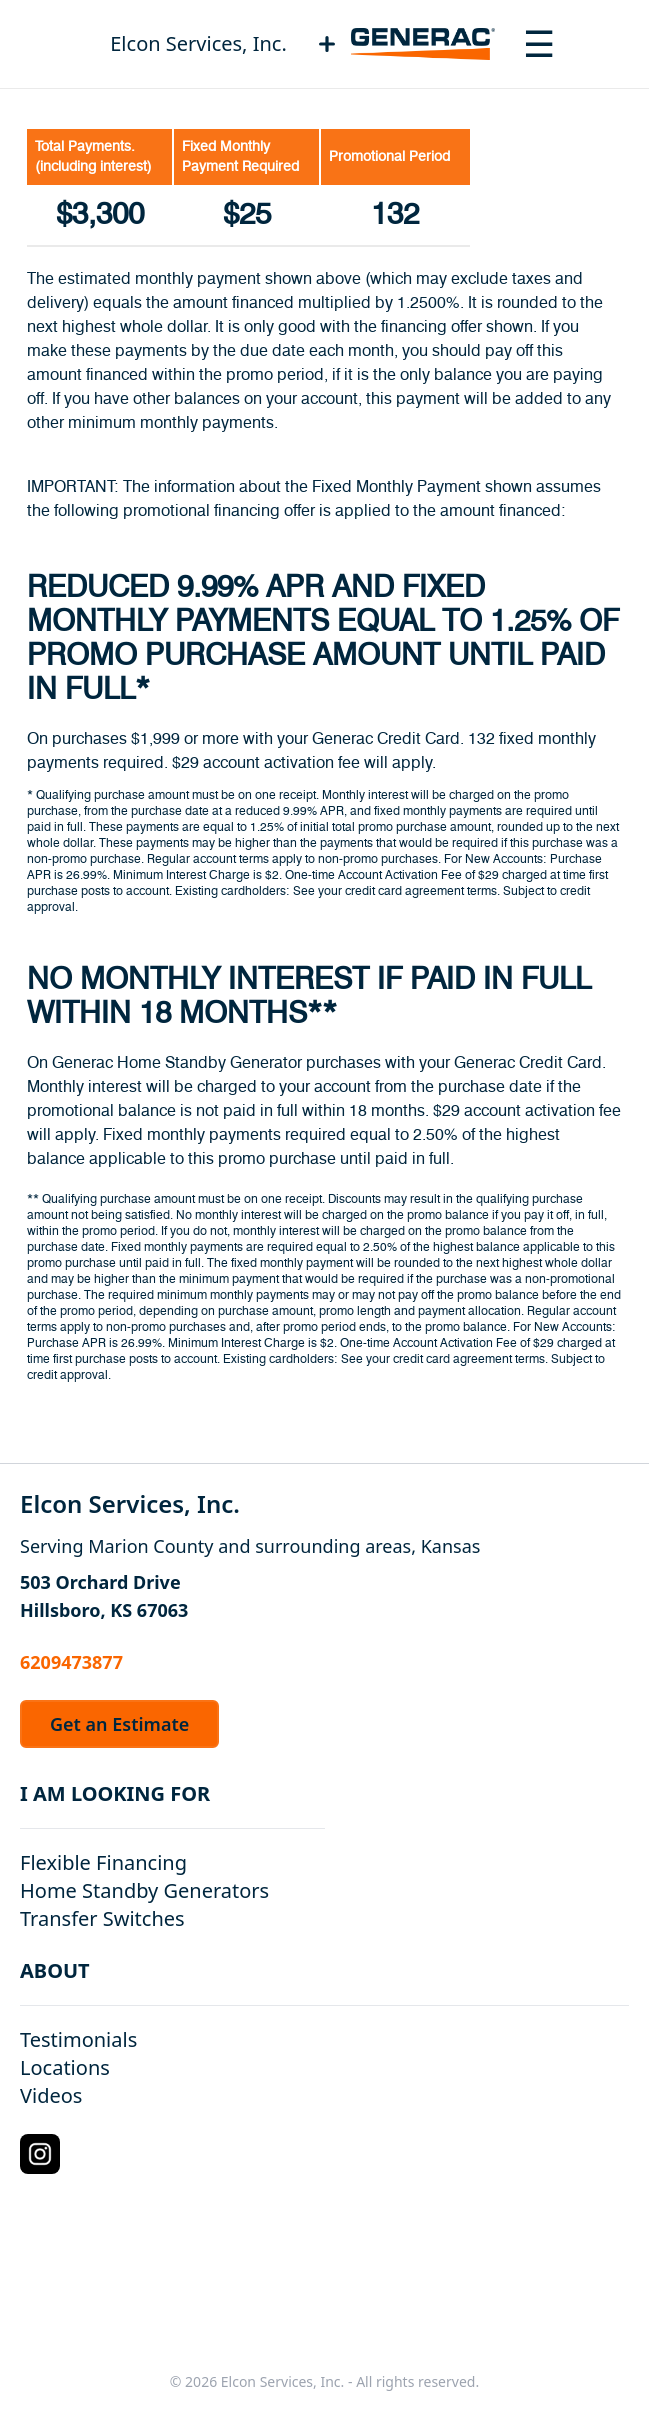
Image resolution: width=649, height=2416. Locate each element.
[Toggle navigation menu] (539, 44)
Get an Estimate (119, 1724)
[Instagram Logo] (40, 2154)
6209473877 (71, 1662)
